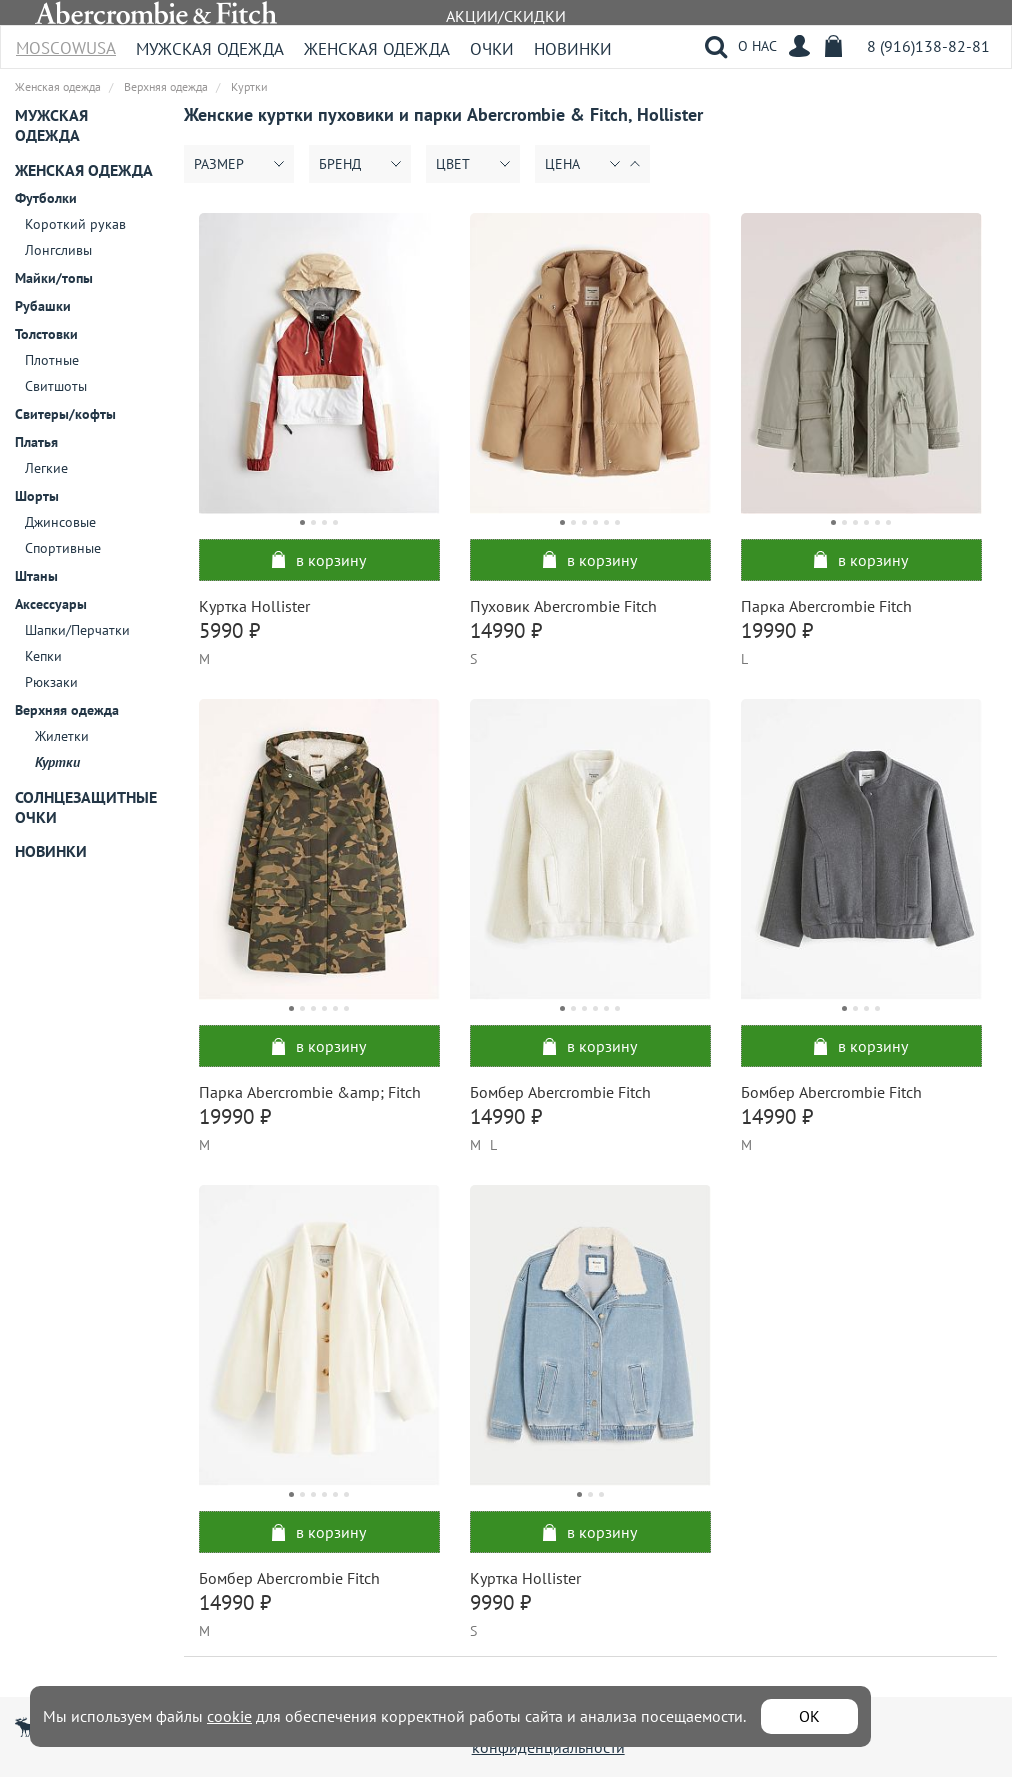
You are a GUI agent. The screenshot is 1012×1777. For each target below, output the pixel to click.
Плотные (52, 360)
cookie (229, 1716)
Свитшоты (56, 386)
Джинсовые (60, 522)
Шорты (37, 496)
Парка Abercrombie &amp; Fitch (310, 1092)
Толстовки (46, 334)
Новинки (573, 49)
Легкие (46, 468)
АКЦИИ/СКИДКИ (506, 16)
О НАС (757, 46)
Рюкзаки (51, 682)
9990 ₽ (500, 1602)
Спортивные (63, 548)
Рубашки (43, 306)
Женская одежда (377, 49)
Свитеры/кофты (65, 414)
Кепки (43, 656)
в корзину (319, 560)
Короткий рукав (75, 224)
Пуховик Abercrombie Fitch (563, 606)
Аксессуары (51, 604)
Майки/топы (54, 278)
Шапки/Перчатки (77, 630)
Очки (492, 49)
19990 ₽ (777, 630)
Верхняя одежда (67, 710)
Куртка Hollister (254, 606)
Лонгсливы (58, 250)
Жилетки (62, 736)
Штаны (36, 576)
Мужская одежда (210, 49)
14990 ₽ (506, 630)
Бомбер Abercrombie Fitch (560, 1092)
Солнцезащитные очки (86, 807)
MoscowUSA (66, 41)
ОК (809, 1716)
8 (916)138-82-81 (928, 46)
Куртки (57, 762)
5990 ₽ (229, 630)
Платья (36, 442)
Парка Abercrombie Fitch (826, 606)
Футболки (46, 198)
